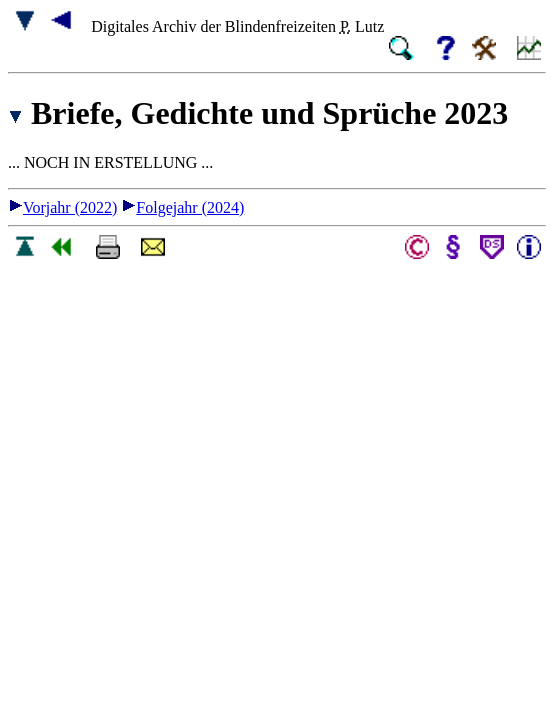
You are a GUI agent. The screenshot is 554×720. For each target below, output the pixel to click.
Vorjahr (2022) (62, 207)
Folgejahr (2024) (182, 207)
